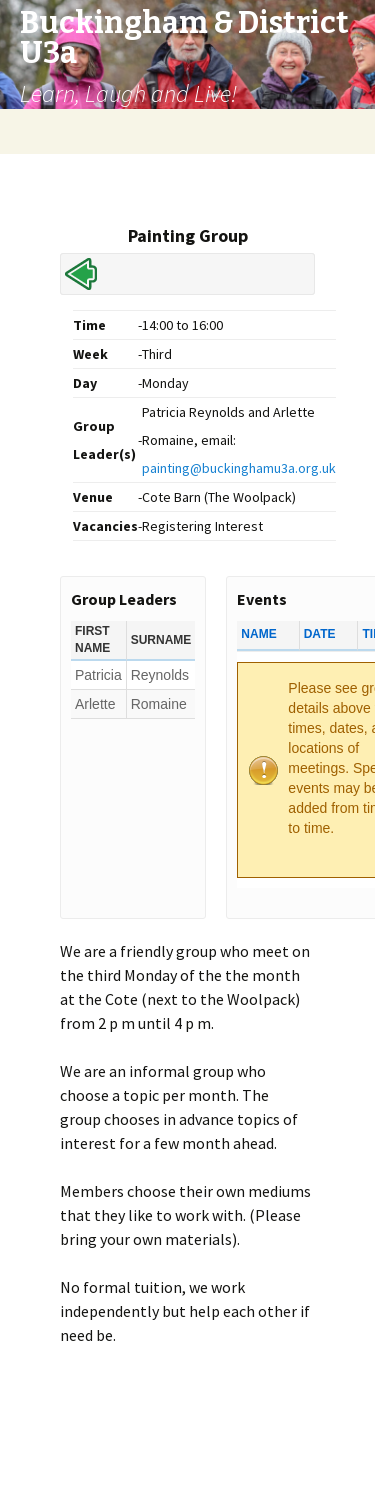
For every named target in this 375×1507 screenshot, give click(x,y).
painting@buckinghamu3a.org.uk (239, 468)
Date (320, 634)
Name (258, 634)
